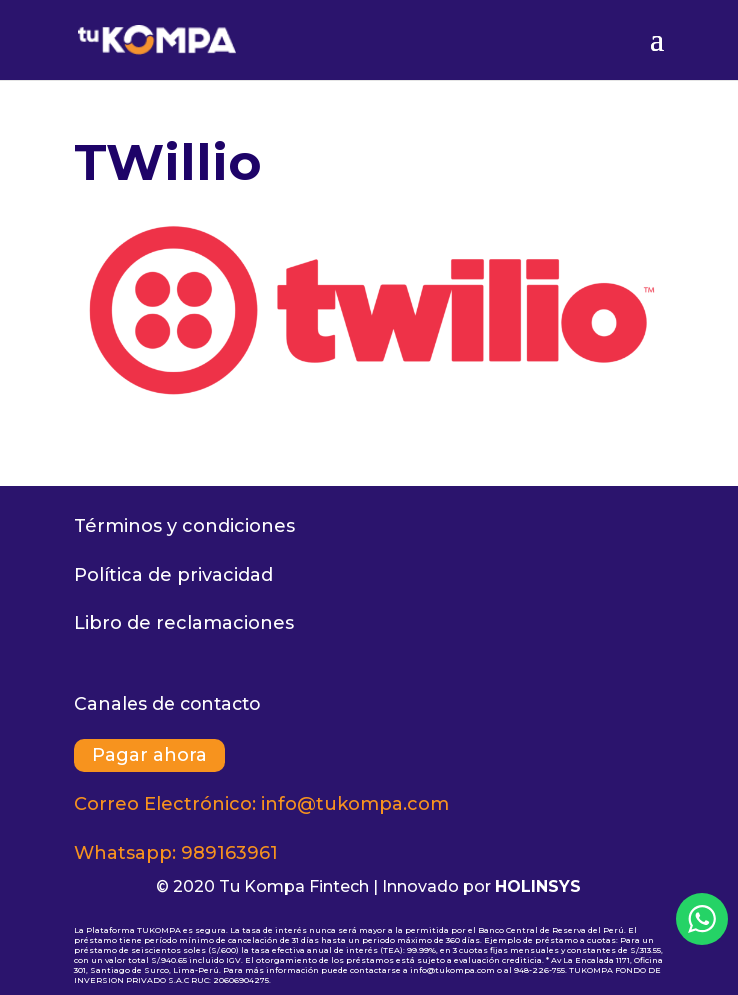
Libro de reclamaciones (184, 623)
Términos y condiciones (184, 526)
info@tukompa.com (355, 804)
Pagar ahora (149, 755)
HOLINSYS (538, 886)
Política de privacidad (173, 575)
